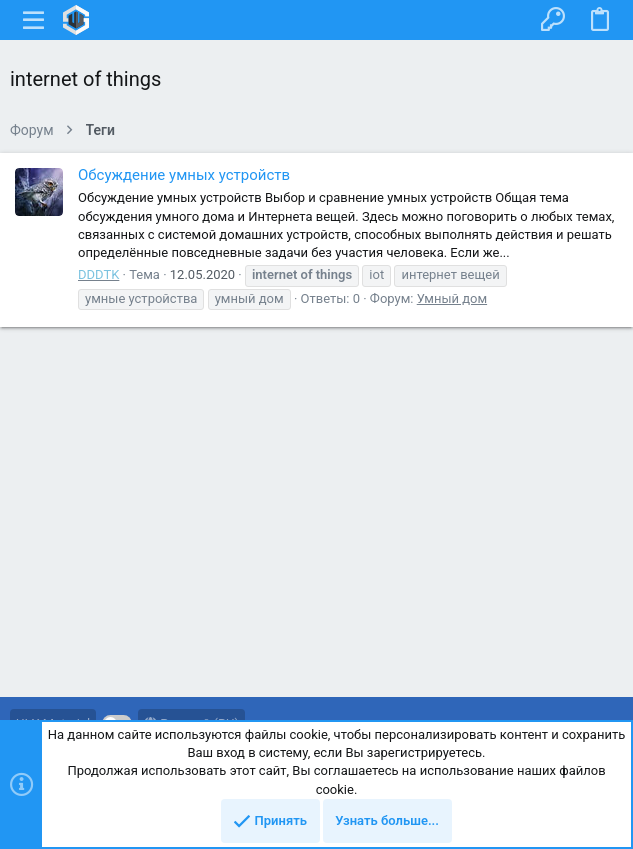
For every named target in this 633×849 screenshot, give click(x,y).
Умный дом (452, 298)
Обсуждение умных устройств (184, 175)
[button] (34, 20)
